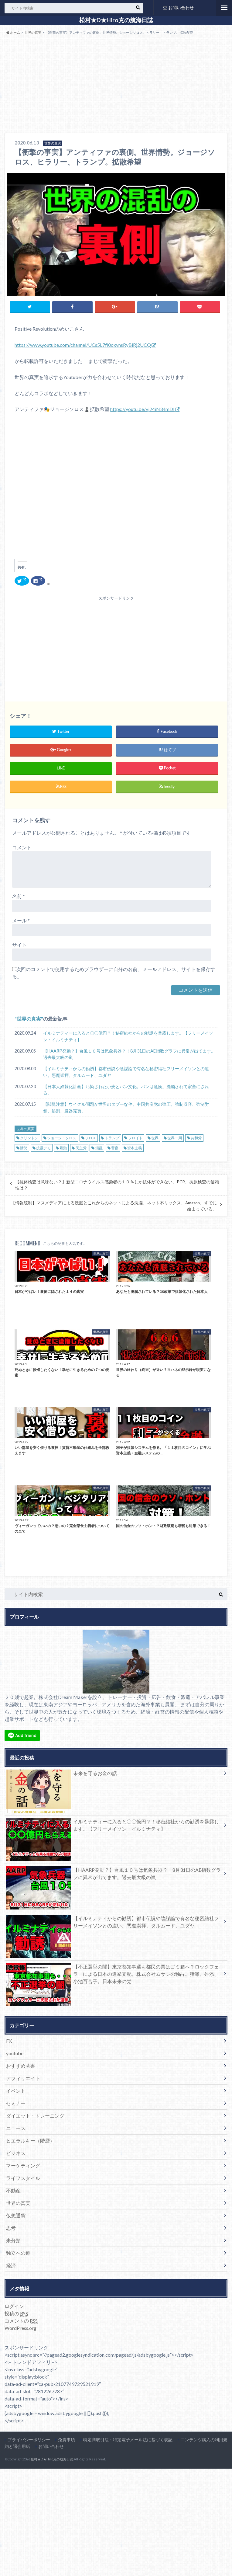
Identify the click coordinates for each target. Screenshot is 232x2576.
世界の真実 (29, 1019)
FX (9, 2041)
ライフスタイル (23, 2178)
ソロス (90, 1138)
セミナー (16, 2103)
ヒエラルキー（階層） (30, 2140)
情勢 (23, 1148)
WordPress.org (20, 2328)
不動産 (13, 2190)
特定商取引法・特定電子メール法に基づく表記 (127, 2439)
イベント (16, 2091)
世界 (155, 1138)
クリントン (29, 1138)
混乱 (99, 1148)
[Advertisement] (116, 85)
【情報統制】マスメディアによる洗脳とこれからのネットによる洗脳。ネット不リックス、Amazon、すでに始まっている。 (114, 1205)
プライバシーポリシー (29, 2439)
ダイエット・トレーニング (35, 2115)
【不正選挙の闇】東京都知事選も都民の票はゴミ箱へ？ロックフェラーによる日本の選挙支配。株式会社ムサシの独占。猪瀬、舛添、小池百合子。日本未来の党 (112, 1975)
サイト (19, 945)
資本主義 (134, 1148)
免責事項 (66, 2439)
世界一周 (174, 1138)
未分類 (13, 2240)
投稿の (16, 2313)
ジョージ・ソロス (61, 1138)
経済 (11, 2265)
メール (21, 920)
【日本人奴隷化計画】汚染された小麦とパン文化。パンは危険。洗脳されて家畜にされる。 (126, 1090)
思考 (11, 2228)
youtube (14, 2053)
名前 (18, 896)
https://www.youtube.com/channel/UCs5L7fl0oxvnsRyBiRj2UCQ (83, 345)
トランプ (112, 1138)
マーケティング (23, 2165)
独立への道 (18, 2253)
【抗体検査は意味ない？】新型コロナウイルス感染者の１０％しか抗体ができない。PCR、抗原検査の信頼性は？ (117, 1184)
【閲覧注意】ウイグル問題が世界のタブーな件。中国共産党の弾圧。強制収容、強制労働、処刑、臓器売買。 (126, 1107)
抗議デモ (43, 1148)
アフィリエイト (23, 2078)
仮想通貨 (16, 2215)
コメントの (21, 2321)
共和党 (196, 1138)
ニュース (16, 2128)
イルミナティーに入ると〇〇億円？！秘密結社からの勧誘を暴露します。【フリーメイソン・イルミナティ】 (128, 1036)
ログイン (14, 2306)
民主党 (81, 1148)
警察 (114, 1148)
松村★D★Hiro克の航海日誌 (116, 20)
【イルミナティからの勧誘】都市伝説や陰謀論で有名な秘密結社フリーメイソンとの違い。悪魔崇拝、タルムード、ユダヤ (126, 1072)
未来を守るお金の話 (61, 1774)
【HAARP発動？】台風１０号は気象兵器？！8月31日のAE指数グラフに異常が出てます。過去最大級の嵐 (129, 1054)
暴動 (63, 1148)
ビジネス (16, 2153)
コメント (22, 847)
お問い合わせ (178, 7)
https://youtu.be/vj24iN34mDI (142, 409)
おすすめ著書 (20, 2066)
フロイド (135, 1138)
